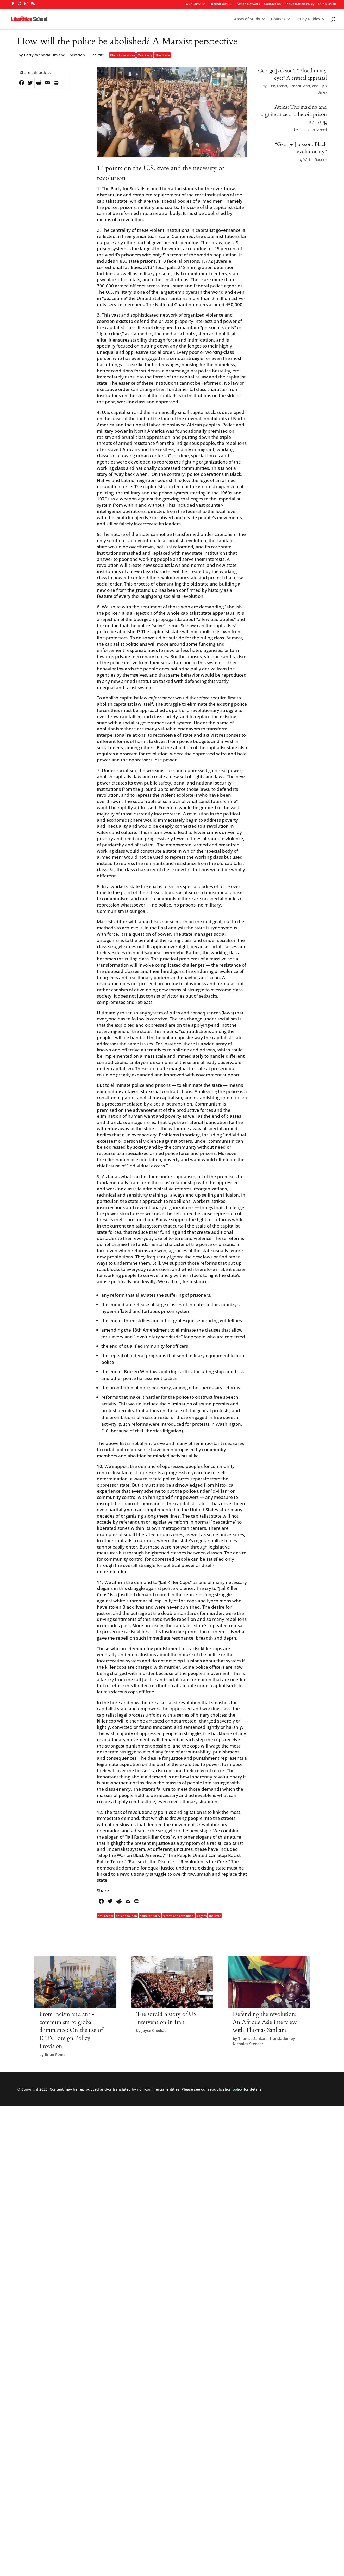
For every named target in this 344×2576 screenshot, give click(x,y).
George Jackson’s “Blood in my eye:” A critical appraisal (292, 74)
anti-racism (105, 1916)
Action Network (248, 4)
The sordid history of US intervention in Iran (166, 2018)
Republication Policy (299, 4)
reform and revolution (178, 1916)
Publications (218, 4)
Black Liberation (122, 55)
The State (162, 55)
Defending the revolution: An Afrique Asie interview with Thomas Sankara (265, 2022)
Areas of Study (247, 19)
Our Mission (327, 4)
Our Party (193, 4)
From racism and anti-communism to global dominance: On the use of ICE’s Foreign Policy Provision (71, 2030)
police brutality (150, 1916)
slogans (201, 1916)
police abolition (126, 1916)
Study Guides (308, 19)
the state (215, 1916)
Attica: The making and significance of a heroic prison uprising (294, 114)
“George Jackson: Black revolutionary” (301, 148)
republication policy (225, 2089)
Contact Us (272, 4)
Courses (278, 19)
